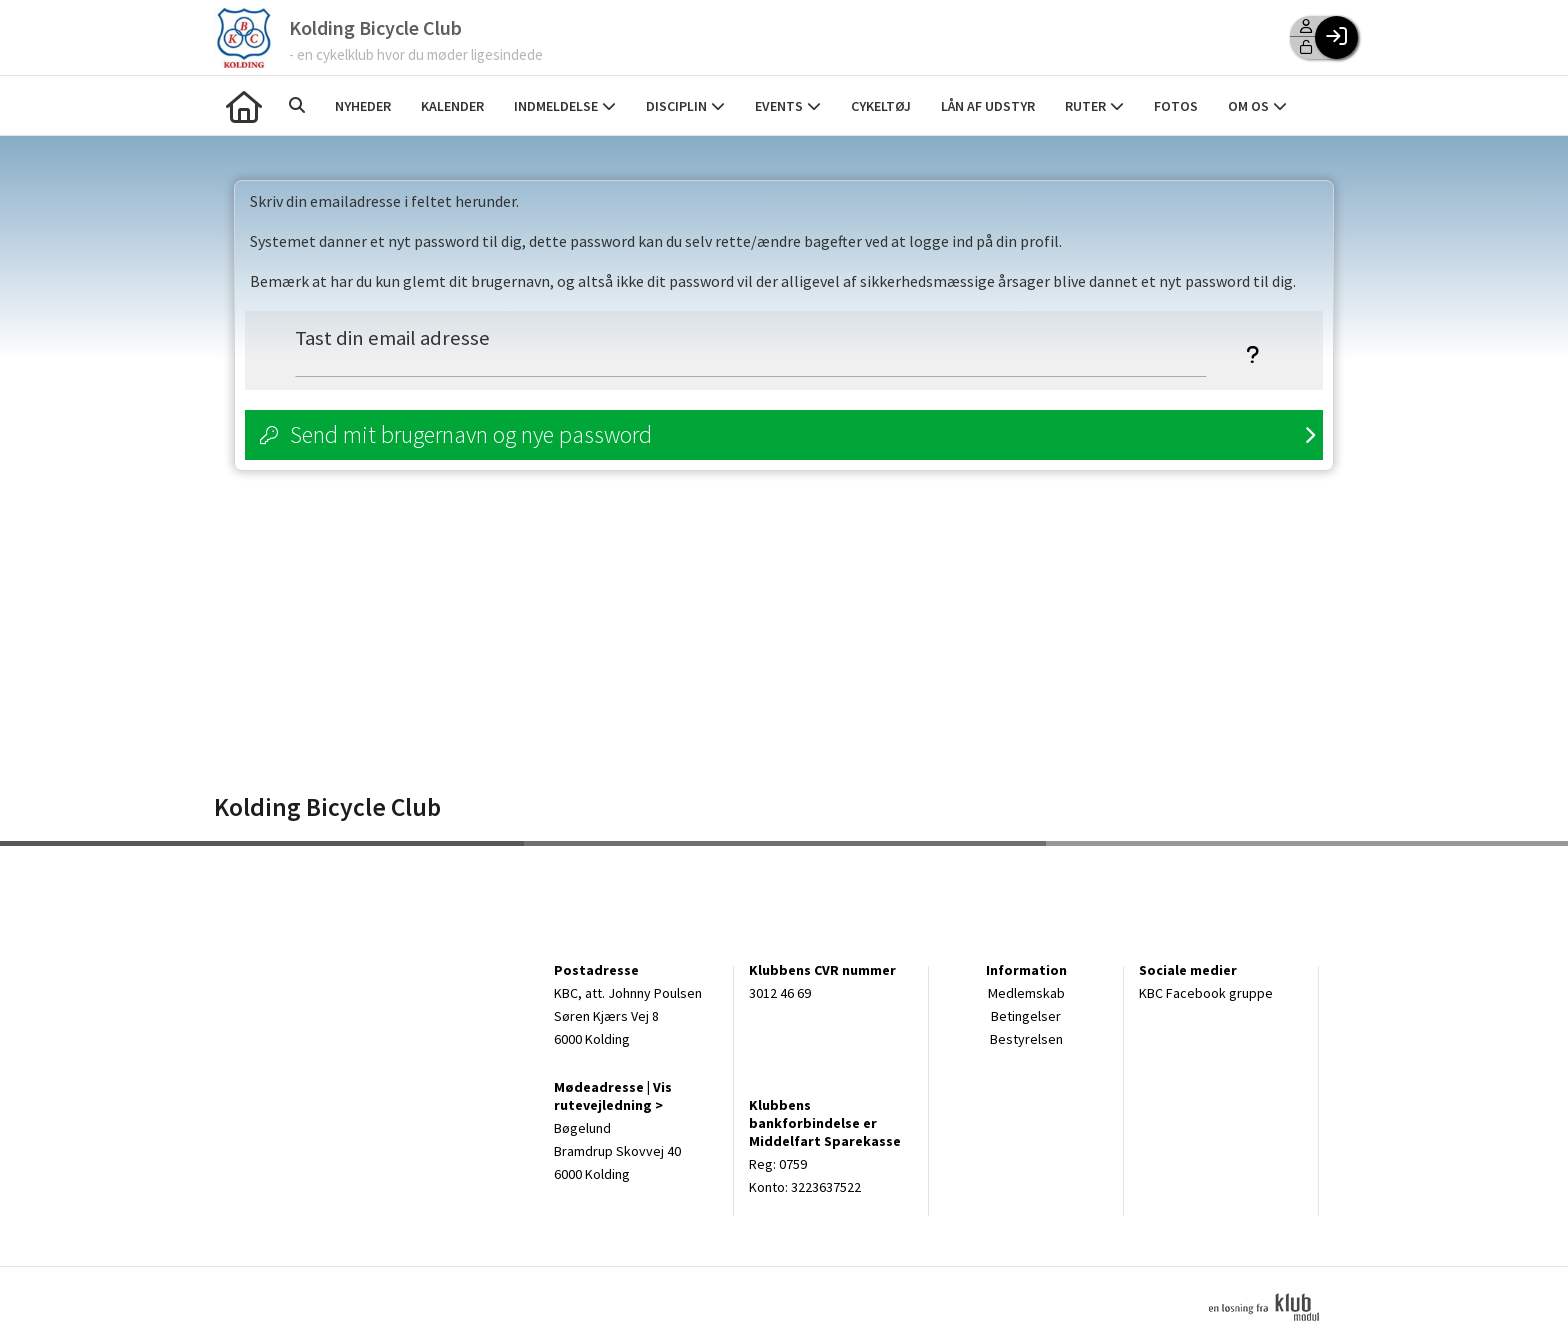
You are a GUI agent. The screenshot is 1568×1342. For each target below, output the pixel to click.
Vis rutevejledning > (613, 1096)
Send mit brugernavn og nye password (471, 434)
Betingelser (1026, 1016)
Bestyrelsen (1026, 1039)
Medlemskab (1026, 993)
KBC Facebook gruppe (1206, 993)
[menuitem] (244, 105)
